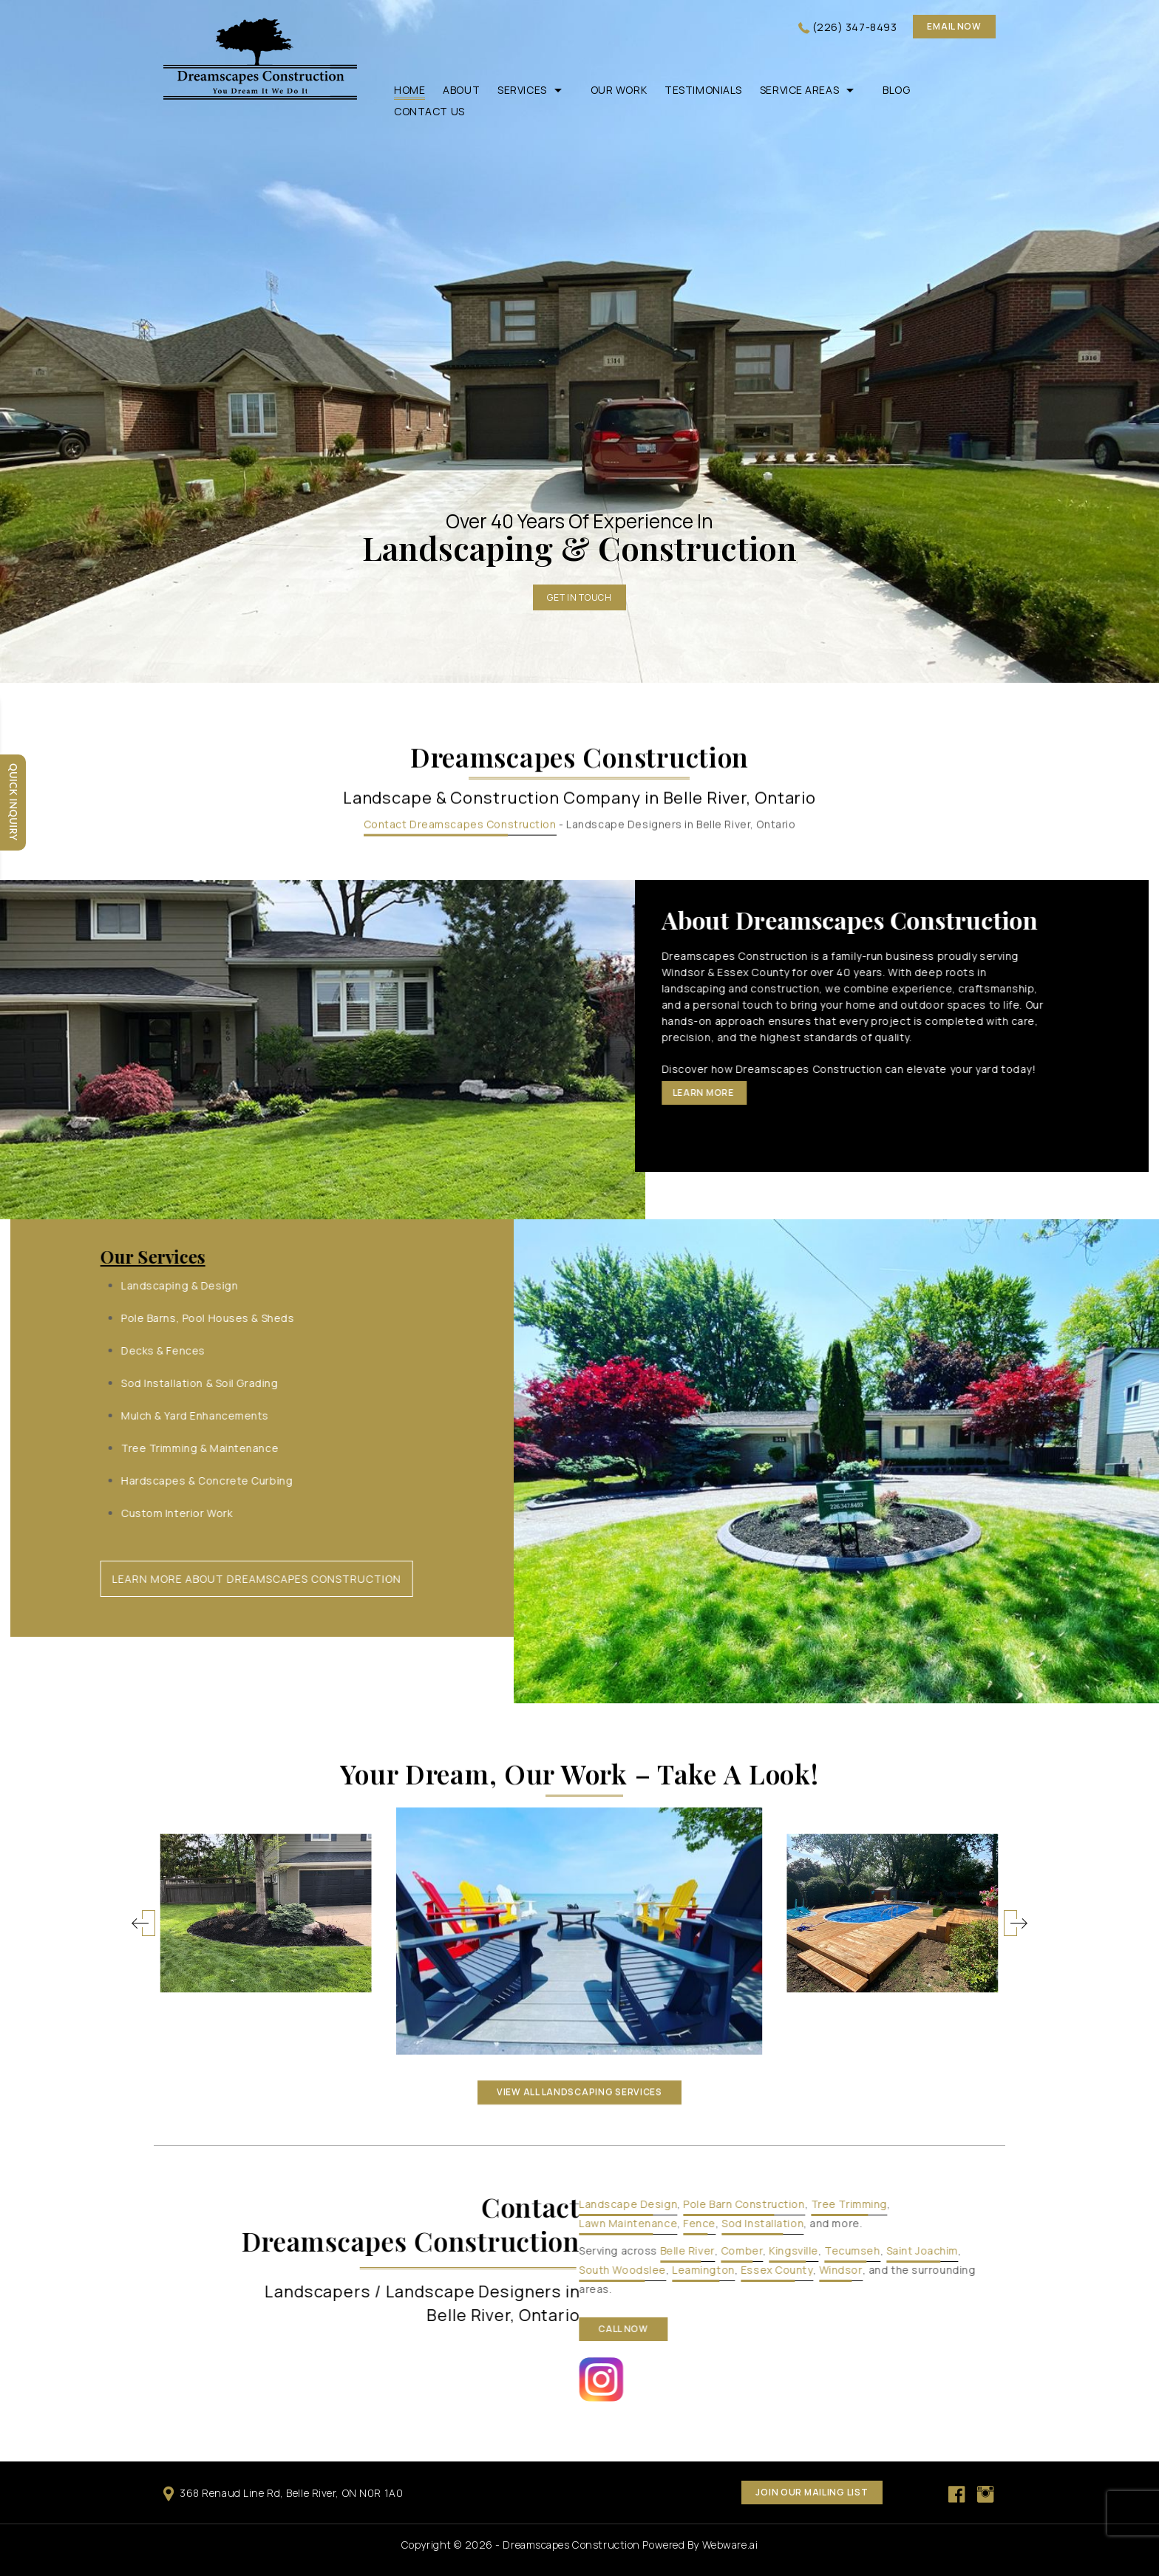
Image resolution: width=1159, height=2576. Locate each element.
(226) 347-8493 (854, 27)
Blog (896, 90)
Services (521, 90)
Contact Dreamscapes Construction (460, 336)
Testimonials (703, 90)
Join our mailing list (811, 2492)
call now (1112, 2329)
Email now (954, 26)
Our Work (619, 90)
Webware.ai (730, 2545)
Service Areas (799, 90)
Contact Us (429, 111)
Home (409, 90)
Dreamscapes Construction (571, 2545)
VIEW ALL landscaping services (579, 1603)
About (461, 90)
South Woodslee (1111, 2270)
